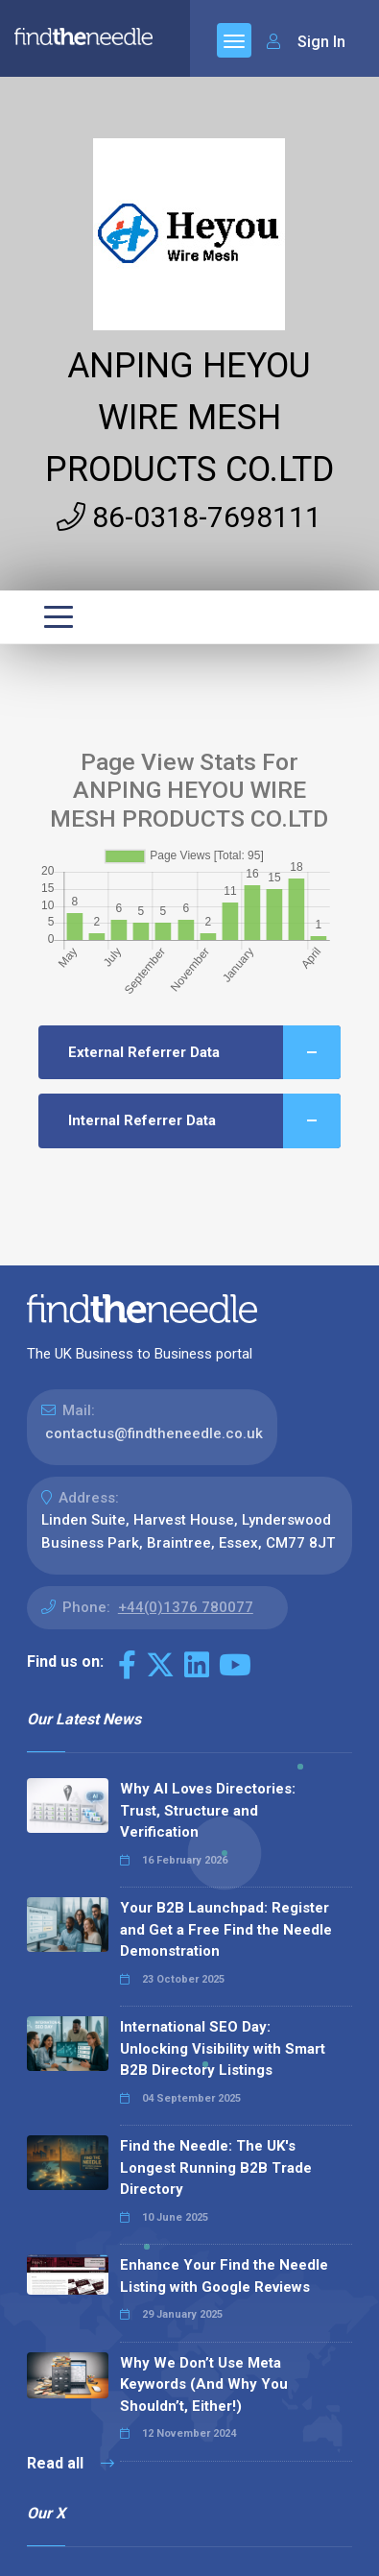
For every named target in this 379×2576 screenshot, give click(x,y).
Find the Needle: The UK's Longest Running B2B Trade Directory (216, 2167)
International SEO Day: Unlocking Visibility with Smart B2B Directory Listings (222, 2048)
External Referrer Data (204, 1052)
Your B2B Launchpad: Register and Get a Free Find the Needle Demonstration (226, 1929)
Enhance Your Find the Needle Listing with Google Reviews (224, 2276)
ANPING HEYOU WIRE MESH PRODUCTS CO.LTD (189, 418)
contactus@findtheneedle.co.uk (154, 1433)
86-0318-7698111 (189, 517)
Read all (70, 2463)
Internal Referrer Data (204, 1121)
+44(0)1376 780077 (185, 1607)
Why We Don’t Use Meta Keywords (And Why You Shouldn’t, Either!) (204, 2384)
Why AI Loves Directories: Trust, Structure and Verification (208, 1810)
